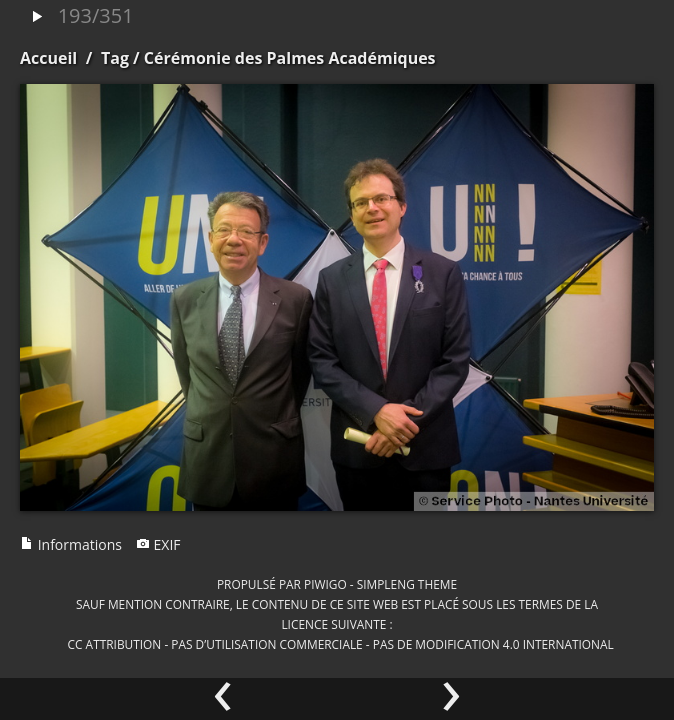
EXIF (158, 544)
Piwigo (325, 584)
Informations (71, 544)
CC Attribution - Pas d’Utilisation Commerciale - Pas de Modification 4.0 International (341, 644)
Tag (115, 58)
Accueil (48, 58)
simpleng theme (407, 584)
